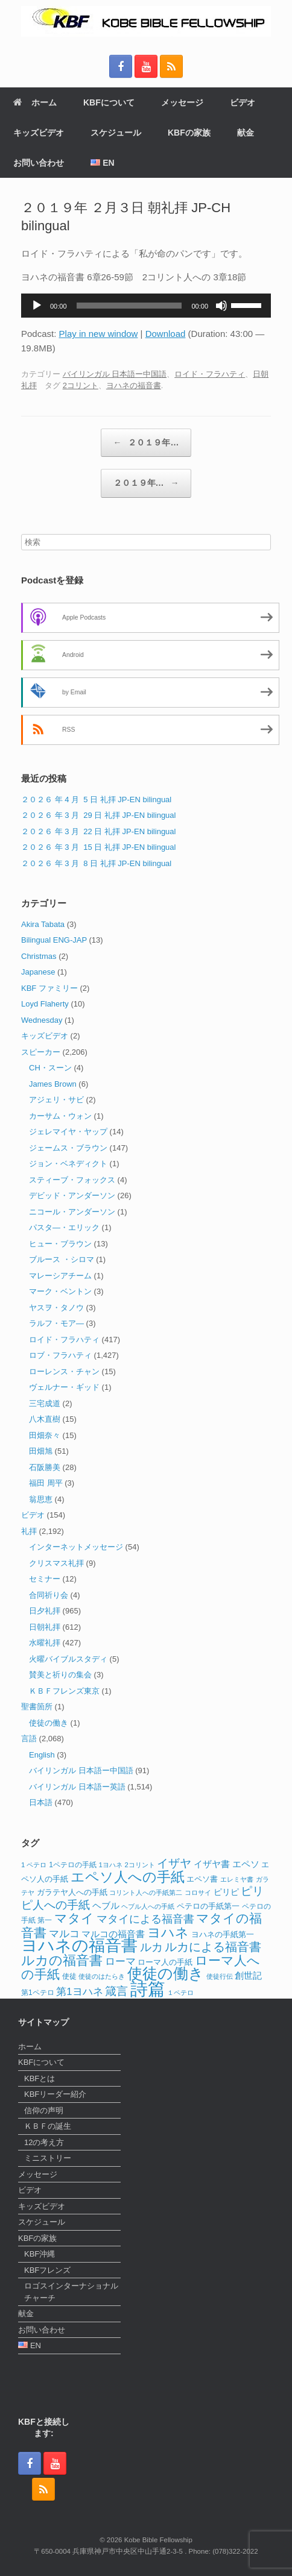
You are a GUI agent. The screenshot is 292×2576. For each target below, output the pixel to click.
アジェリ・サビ (56, 1099)
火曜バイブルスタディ (68, 1658)
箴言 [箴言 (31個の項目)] (116, 1990)
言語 (29, 1738)
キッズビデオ (38, 132)
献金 (245, 132)
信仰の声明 (43, 2110)
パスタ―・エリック (64, 1227)
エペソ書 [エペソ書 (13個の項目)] (202, 1879)
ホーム (35, 102)
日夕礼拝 (44, 1610)
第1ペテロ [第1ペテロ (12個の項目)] (37, 1992)
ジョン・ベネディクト (68, 1163)
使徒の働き (48, 1722)
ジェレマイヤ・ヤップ (68, 1131)
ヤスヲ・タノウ (56, 1307)
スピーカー (40, 1052)
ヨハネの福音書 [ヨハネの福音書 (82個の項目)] (79, 1946)
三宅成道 (44, 1403)
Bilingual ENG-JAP (54, 939)
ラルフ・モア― (56, 1323)
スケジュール (115, 132)
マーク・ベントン (60, 1291)
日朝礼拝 (44, 1627)
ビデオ (242, 102)
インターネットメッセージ (76, 1546)
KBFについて (109, 102)
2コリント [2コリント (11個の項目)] (139, 1864)
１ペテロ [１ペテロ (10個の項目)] (180, 1992)
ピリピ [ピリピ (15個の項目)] (226, 1892)
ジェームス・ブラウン (68, 1147)
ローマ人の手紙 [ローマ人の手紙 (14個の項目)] (165, 1962)
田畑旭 (40, 1451)
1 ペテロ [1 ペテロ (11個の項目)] (34, 1864)
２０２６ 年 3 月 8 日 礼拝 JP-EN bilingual (96, 863)
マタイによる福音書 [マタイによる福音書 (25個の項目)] (145, 1919)
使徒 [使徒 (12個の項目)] (69, 1976)
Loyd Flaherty (45, 1003)
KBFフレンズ (47, 2270)
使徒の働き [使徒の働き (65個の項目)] (165, 1973)
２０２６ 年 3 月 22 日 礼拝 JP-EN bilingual (98, 831)
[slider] (129, 306)
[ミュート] (221, 306)
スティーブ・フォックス (72, 1179)
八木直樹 (44, 1419)
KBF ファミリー (49, 988)
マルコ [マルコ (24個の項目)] (64, 1933)
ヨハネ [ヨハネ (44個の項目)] (168, 1932)
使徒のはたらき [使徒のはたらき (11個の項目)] (101, 1976)
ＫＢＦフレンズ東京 (64, 1690)
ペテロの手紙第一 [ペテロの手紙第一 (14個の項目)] (208, 1906)
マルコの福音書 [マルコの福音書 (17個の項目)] (113, 1934)
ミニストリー (47, 2158)
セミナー (44, 1578)
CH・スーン (50, 1067)
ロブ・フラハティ (60, 1355)
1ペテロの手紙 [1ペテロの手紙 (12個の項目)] (73, 1865)
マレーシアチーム (60, 1275)
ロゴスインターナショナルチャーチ (71, 2291)
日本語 (40, 1802)
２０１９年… (146, 443)
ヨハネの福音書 (133, 385)
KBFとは (39, 2078)
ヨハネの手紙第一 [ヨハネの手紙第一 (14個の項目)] (222, 1934)
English (42, 1754)
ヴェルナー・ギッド (64, 1387)
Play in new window (98, 333)
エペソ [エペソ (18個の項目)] (245, 1864)
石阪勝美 (44, 1467)
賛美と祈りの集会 (60, 1674)
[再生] (37, 306)
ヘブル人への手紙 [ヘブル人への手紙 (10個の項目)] (147, 1906)
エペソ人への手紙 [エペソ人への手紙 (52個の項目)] (128, 1877)
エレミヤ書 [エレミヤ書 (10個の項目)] (236, 1879)
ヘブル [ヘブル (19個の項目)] (105, 1905)
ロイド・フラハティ (209, 374)
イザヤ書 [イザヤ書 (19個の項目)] (212, 1864)
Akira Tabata (43, 924)
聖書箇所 (36, 1706)
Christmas (39, 956)
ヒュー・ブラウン (60, 1243)
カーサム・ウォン (60, 1115)
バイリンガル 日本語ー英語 (77, 1786)
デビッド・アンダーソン (72, 1195)
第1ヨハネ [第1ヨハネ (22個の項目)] (79, 1991)
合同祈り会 (48, 1595)
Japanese (38, 971)
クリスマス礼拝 (56, 1563)
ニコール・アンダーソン (72, 1211)
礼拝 (29, 1531)
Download (165, 333)
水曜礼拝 (44, 1642)
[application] (146, 306)
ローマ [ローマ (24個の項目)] (120, 1961)
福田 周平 (46, 1482)
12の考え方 (44, 2142)
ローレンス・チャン (64, 1371)
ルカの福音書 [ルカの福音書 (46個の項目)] (62, 1960)
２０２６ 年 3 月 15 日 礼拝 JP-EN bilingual (98, 847)
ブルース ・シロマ (61, 1259)
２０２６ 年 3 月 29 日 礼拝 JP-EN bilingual (98, 815)
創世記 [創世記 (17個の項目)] (248, 1976)
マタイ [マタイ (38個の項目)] (74, 1918)
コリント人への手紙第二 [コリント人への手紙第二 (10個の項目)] (145, 1892)
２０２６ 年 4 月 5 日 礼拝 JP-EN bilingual (96, 799)
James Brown (53, 1084)
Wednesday (41, 1020)
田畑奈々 (44, 1435)
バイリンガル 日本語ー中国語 (115, 374)
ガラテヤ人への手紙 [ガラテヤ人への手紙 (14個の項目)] (72, 1892)
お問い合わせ (38, 163)
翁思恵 (40, 1499)
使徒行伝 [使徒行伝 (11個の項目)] (219, 1976)
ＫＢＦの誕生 (47, 2126)
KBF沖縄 (39, 2253)
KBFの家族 (189, 132)
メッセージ (182, 102)
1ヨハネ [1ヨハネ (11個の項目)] (110, 1864)
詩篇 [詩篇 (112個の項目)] (147, 1989)
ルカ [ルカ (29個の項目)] (151, 1947)
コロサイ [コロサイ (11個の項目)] (198, 1892)
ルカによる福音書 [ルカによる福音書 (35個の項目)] (213, 1946)
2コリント (80, 385)
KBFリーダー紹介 (55, 2094)
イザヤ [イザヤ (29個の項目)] (174, 1863)
